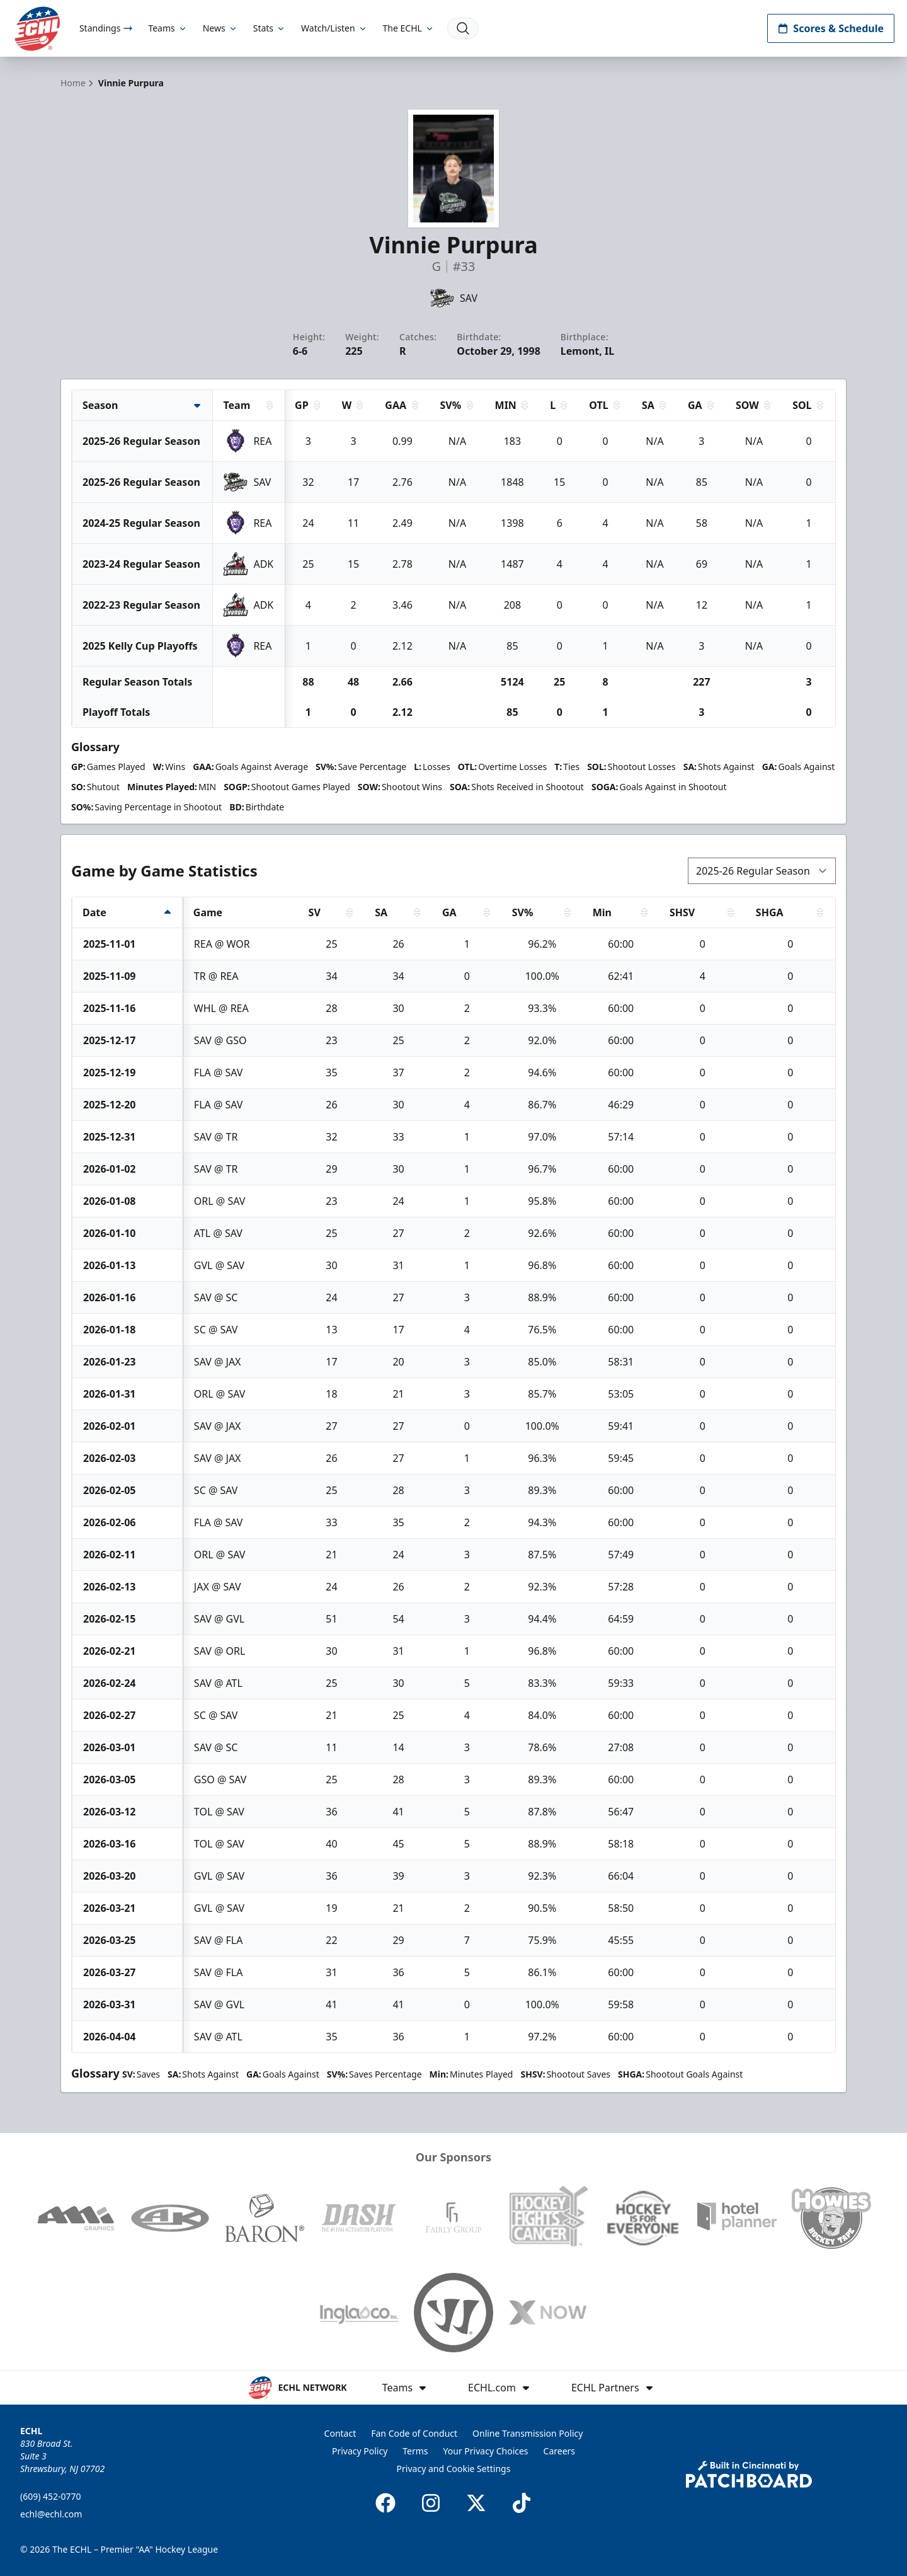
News (220, 28)
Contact (340, 2433)
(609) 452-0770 (50, 2496)
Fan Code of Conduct (414, 2433)
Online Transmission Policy (527, 2433)
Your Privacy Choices (485, 2451)
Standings (106, 28)
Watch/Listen (334, 28)
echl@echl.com (51, 2514)
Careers (559, 2451)
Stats (269, 28)
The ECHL (409, 28)
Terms (415, 2451)
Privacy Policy (359, 2451)
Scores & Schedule (831, 28)
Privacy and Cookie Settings (454, 2469)
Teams (167, 28)
